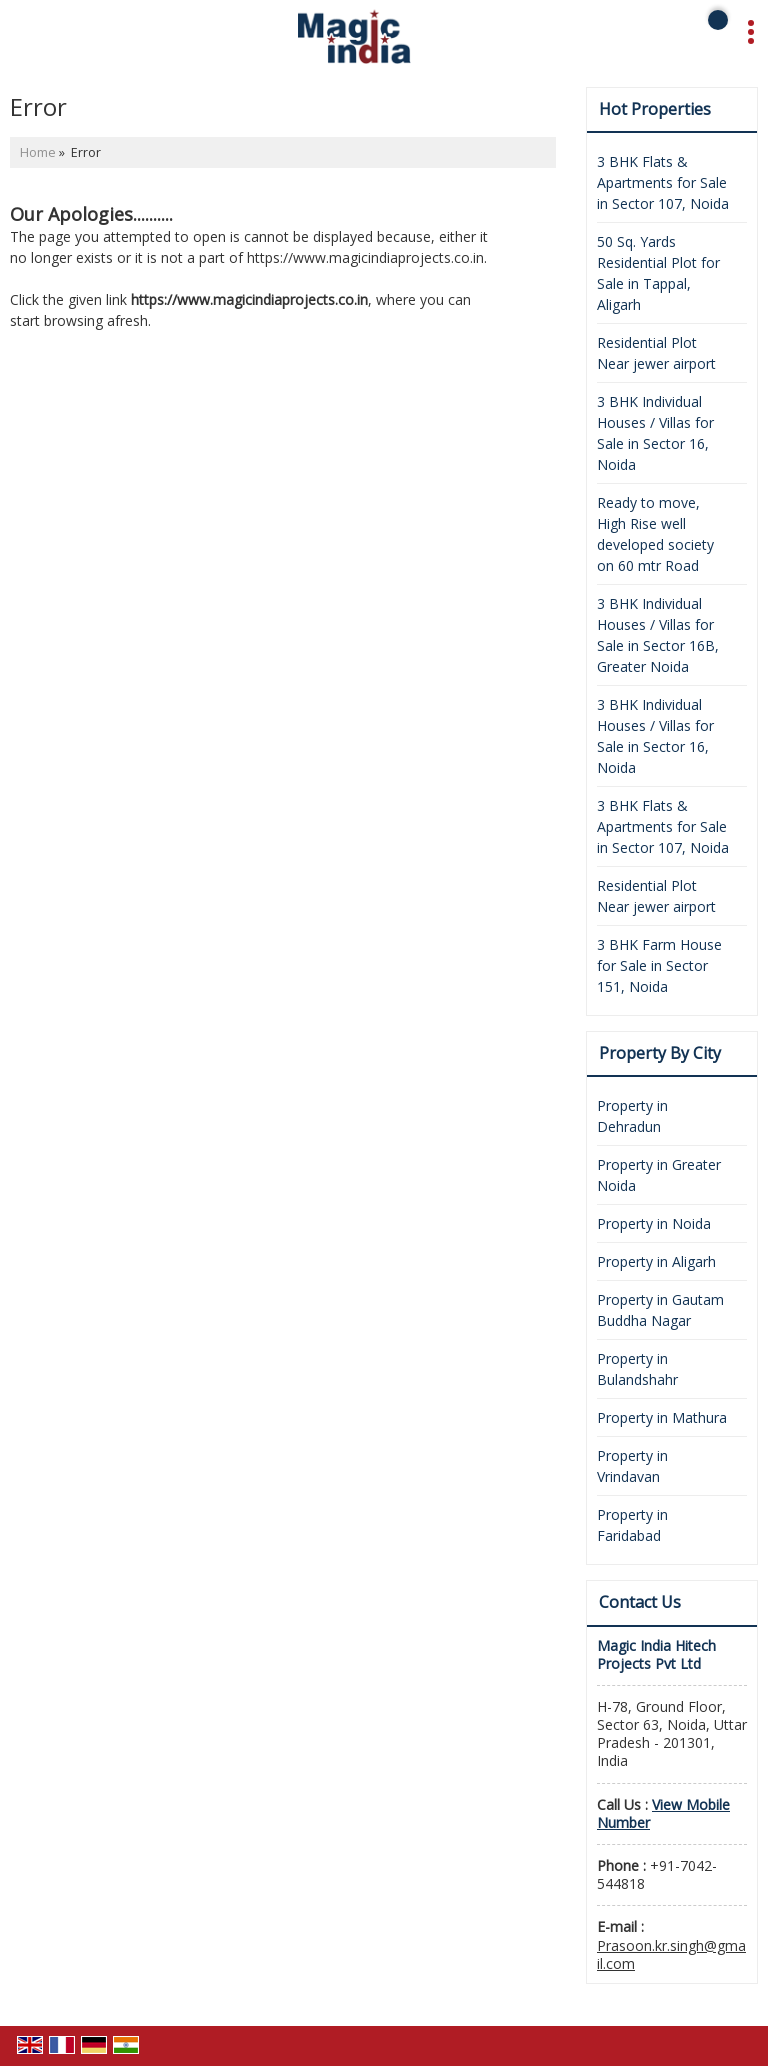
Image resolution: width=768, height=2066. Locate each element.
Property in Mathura (662, 1417)
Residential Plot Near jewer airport (656, 353)
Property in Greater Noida (659, 1175)
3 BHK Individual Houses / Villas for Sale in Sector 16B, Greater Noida (658, 635)
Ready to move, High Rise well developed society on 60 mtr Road (655, 534)
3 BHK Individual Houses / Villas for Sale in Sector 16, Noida (655, 433)
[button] (663, 1813)
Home (38, 152)
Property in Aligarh (656, 1261)
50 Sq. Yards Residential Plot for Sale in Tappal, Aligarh (658, 273)
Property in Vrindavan (632, 1466)
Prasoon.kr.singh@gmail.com (671, 1954)
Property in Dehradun (632, 1116)
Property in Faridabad (632, 1525)
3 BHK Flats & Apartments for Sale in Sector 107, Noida (663, 182)
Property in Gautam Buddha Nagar (660, 1310)
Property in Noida (654, 1223)
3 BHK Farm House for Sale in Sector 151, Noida (659, 965)
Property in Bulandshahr (637, 1369)
